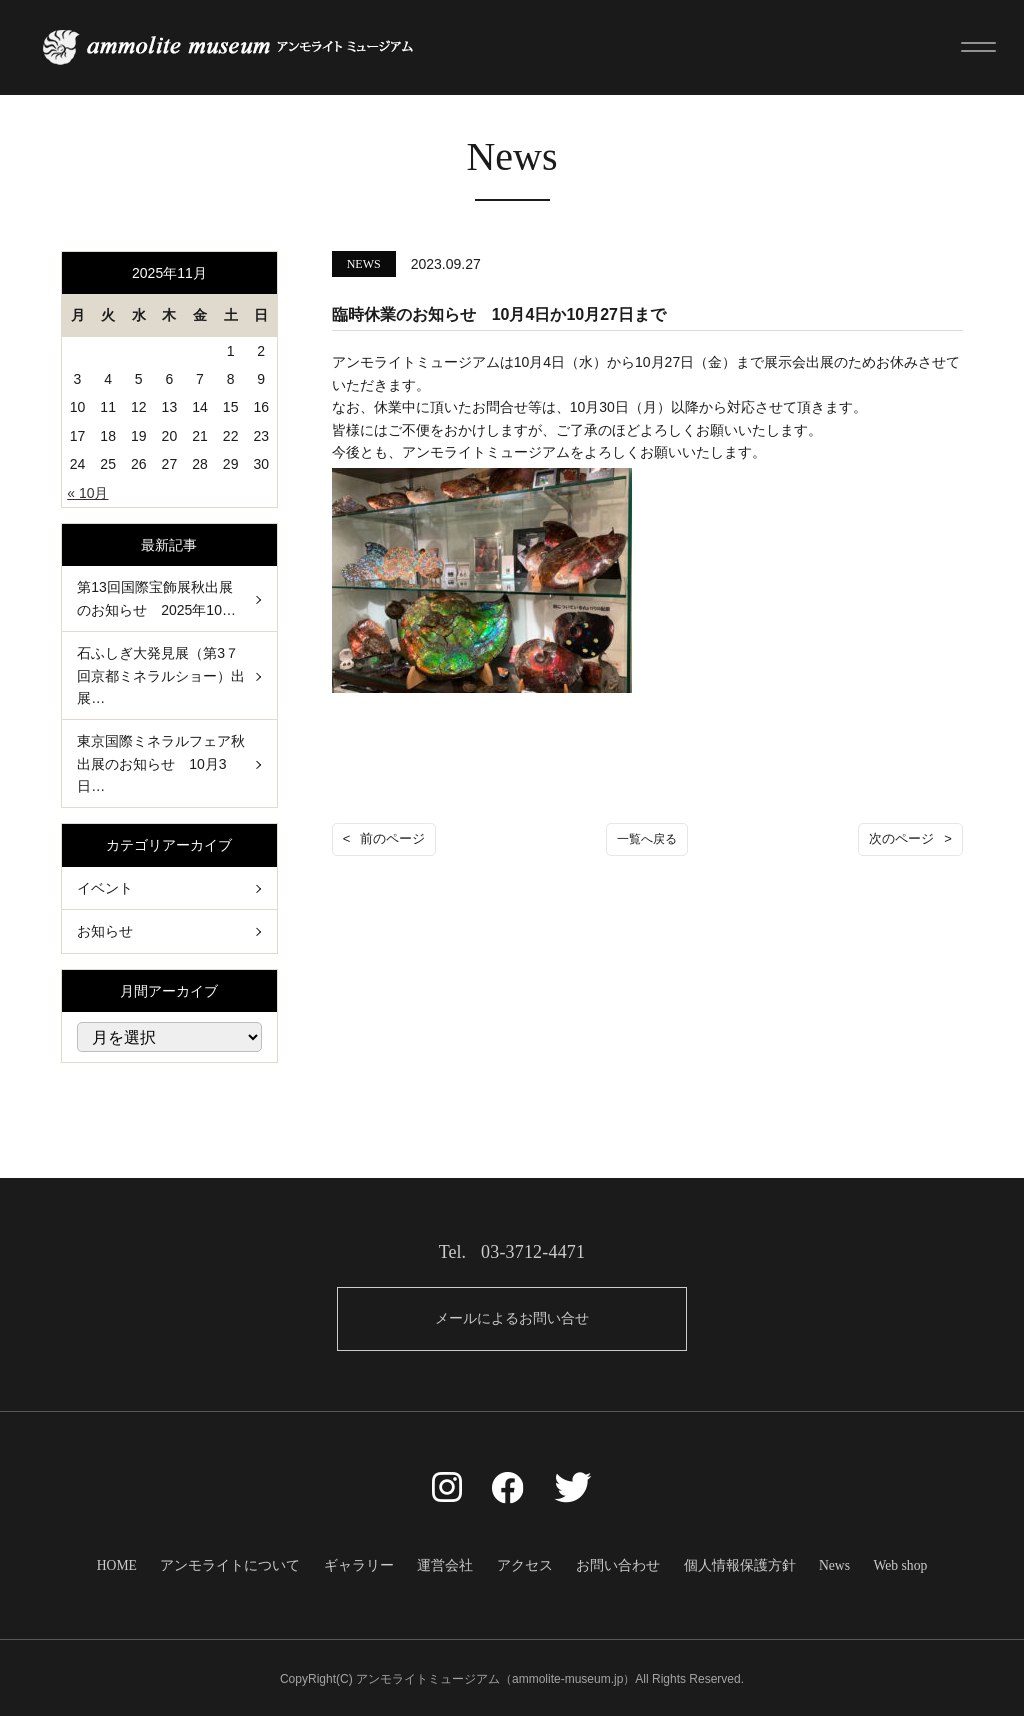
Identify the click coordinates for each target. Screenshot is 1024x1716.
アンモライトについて (240, 1563)
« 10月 (87, 492)
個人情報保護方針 (732, 1563)
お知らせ (105, 930)
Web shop (887, 1563)
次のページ (901, 838)
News (824, 1563)
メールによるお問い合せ (512, 1317)
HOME (129, 1563)
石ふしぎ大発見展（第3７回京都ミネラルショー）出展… (161, 674)
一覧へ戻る (647, 838)
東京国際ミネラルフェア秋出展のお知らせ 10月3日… (161, 762)
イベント (105, 887)
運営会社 (448, 1563)
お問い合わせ (614, 1563)
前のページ (392, 838)
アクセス (524, 1563)
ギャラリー (365, 1563)
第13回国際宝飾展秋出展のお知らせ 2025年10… (156, 598)
